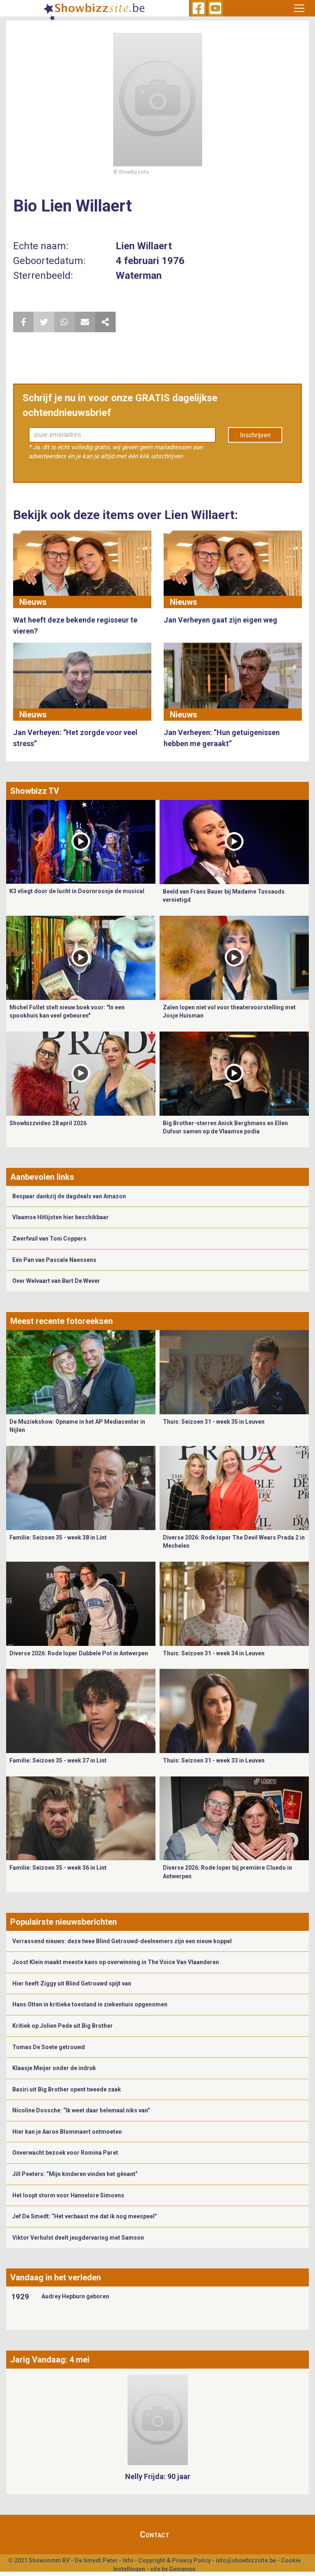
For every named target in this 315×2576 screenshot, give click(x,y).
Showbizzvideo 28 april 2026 (48, 1123)
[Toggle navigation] (299, 8)
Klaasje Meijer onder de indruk (54, 2068)
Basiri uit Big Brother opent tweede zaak (66, 2089)
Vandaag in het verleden (55, 2277)
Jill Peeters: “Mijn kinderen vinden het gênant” (75, 2174)
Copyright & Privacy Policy (174, 2560)
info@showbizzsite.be (246, 2560)
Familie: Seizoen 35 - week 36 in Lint (58, 1867)
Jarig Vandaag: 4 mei (49, 2360)
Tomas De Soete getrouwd (48, 2047)
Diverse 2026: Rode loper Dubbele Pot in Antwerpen (78, 1653)
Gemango (182, 2569)
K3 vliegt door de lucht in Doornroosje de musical (76, 891)
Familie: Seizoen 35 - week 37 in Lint (58, 1760)
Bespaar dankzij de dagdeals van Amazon (69, 1196)
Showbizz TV (34, 791)
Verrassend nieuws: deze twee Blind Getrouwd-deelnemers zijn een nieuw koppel (122, 1941)
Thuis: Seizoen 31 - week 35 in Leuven (214, 1421)
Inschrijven (255, 435)
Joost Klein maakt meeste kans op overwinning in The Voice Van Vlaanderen (115, 1962)
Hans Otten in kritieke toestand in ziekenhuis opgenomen (89, 2004)
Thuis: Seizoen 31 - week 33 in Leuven (214, 1760)
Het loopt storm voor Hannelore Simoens (68, 2195)
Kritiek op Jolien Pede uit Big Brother (62, 2025)
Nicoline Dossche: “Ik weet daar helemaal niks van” (81, 2110)
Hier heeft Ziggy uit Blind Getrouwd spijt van (71, 1983)
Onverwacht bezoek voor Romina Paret (65, 2152)
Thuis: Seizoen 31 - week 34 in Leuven (214, 1653)
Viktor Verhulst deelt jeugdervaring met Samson (78, 2237)
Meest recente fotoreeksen (61, 1321)
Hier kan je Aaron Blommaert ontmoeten (67, 2131)
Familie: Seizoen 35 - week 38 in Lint (58, 1537)
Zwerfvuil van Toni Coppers (49, 1238)
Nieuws (33, 602)
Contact (154, 2534)
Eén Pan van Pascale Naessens (54, 1260)
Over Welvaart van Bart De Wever (56, 1281)
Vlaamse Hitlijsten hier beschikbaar (60, 1217)
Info (128, 2560)
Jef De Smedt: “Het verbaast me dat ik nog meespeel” (84, 2216)
